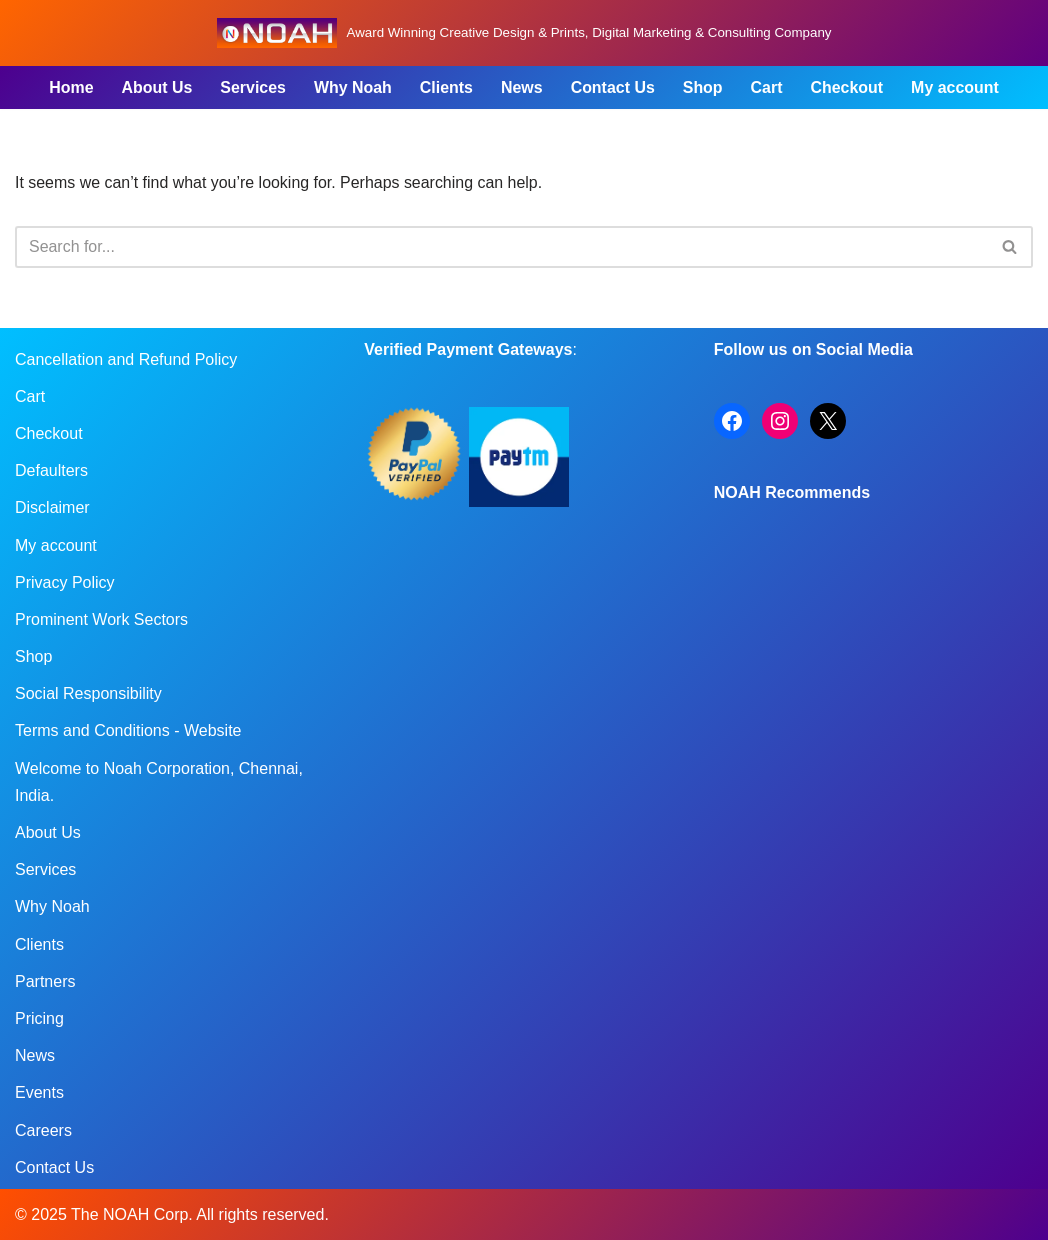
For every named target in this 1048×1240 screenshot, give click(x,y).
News (522, 87)
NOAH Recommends (792, 492)
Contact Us (613, 87)
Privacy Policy (65, 582)
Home (70, 87)
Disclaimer (52, 508)
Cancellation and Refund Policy (126, 359)
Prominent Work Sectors (101, 619)
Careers (43, 1130)
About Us (155, 87)
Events (39, 1093)
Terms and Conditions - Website (128, 731)
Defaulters (51, 470)
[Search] (501, 247)
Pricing (39, 1018)
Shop (703, 87)
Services (252, 87)
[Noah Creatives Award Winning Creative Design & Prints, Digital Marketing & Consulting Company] (524, 33)
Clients (446, 87)
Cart (767, 87)
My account (956, 87)
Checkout (847, 87)
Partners (45, 981)
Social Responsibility (88, 693)
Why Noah (352, 87)
